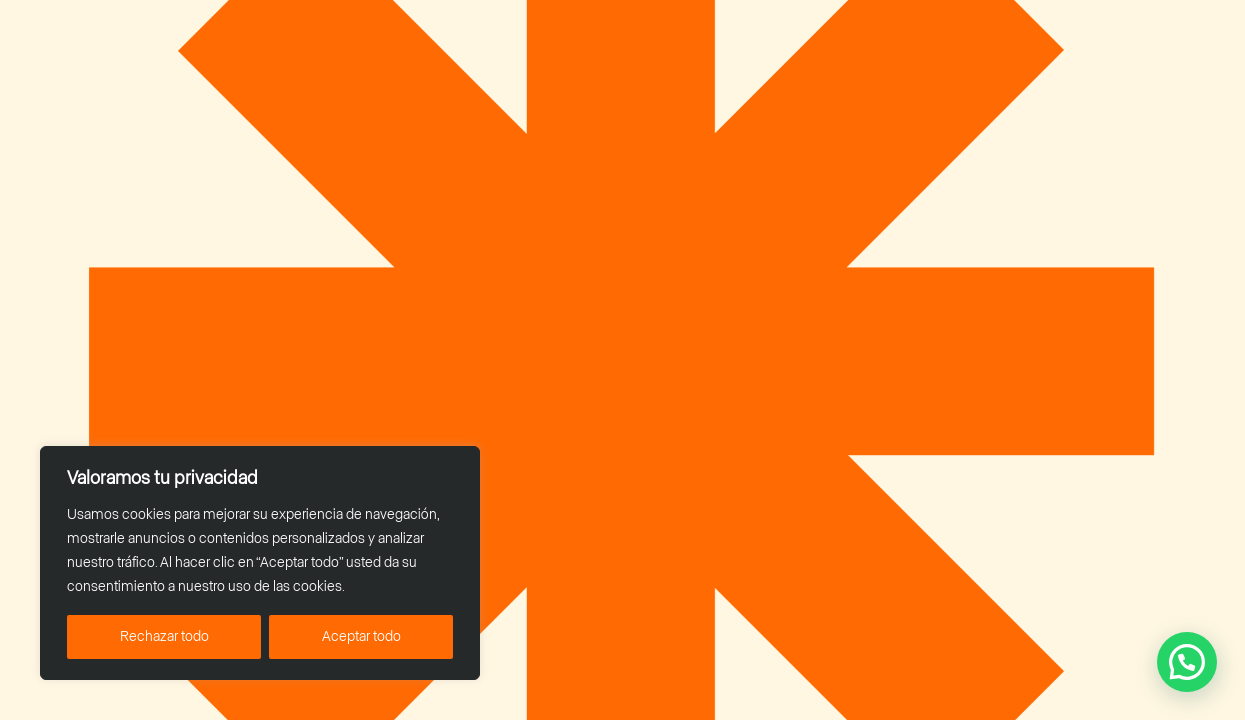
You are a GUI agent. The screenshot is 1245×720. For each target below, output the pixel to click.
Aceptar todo (361, 637)
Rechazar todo (164, 637)
